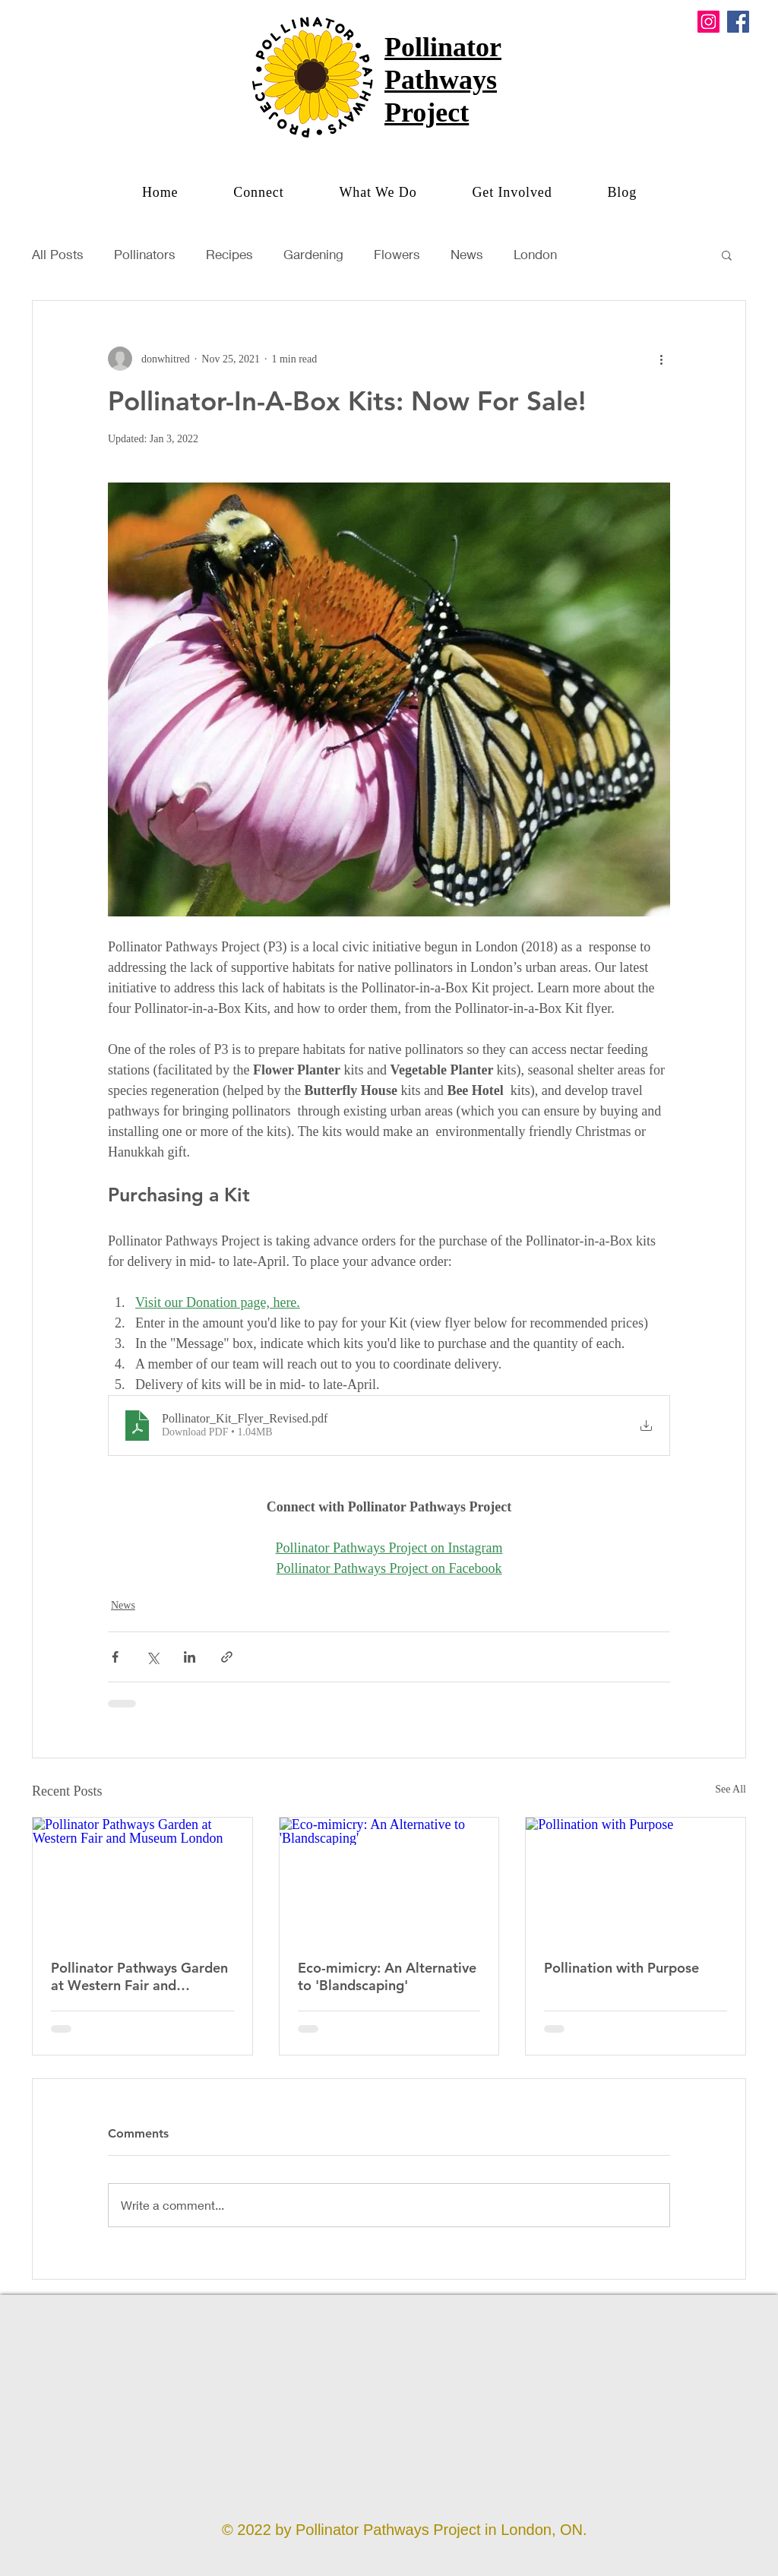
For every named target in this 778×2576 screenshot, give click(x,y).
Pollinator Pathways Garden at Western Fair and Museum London (139, 1976)
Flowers (397, 254)
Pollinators (145, 254)
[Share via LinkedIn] (189, 1657)
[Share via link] (227, 1657)
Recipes (229, 254)
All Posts (58, 254)
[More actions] (661, 359)
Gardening (313, 254)
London (535, 254)
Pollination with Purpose (621, 1967)
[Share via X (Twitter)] (152, 1657)
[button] (377, 192)
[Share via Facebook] (115, 1657)
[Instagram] (708, 22)
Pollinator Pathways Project (442, 80)
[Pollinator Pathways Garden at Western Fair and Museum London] (142, 1879)
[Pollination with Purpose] (635, 1879)
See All (730, 1789)
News (467, 254)
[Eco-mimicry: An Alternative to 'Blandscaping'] (389, 1879)
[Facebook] (738, 22)
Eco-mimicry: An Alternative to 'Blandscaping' (387, 1976)
